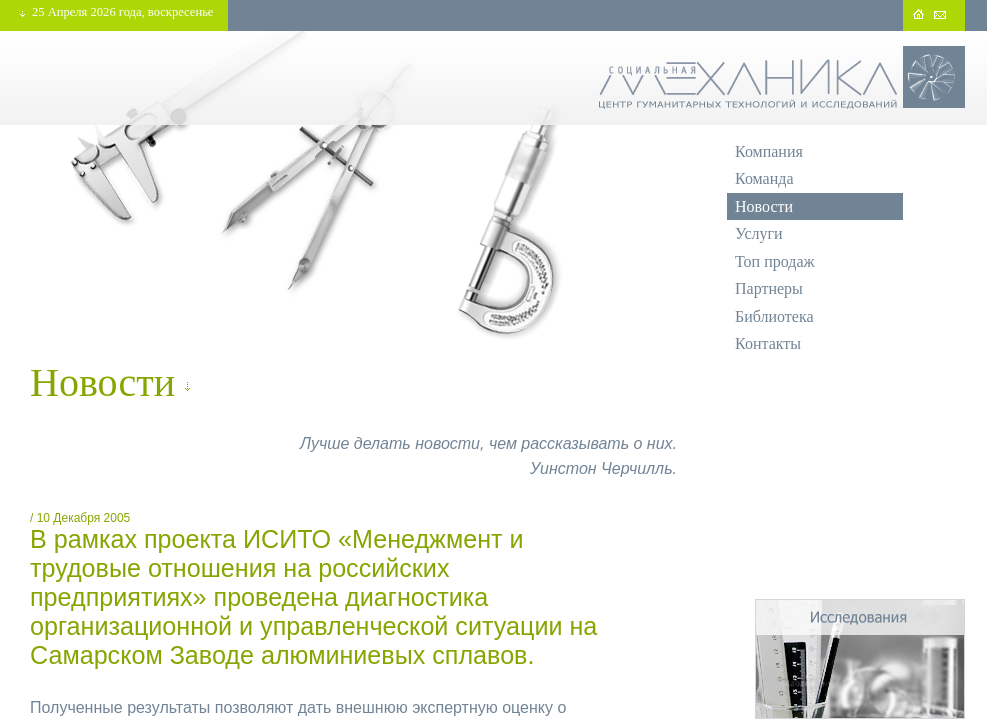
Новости (764, 206)
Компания (769, 151)
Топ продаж (775, 261)
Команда (764, 178)
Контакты (768, 343)
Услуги (759, 233)
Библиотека (774, 316)
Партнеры (769, 288)
